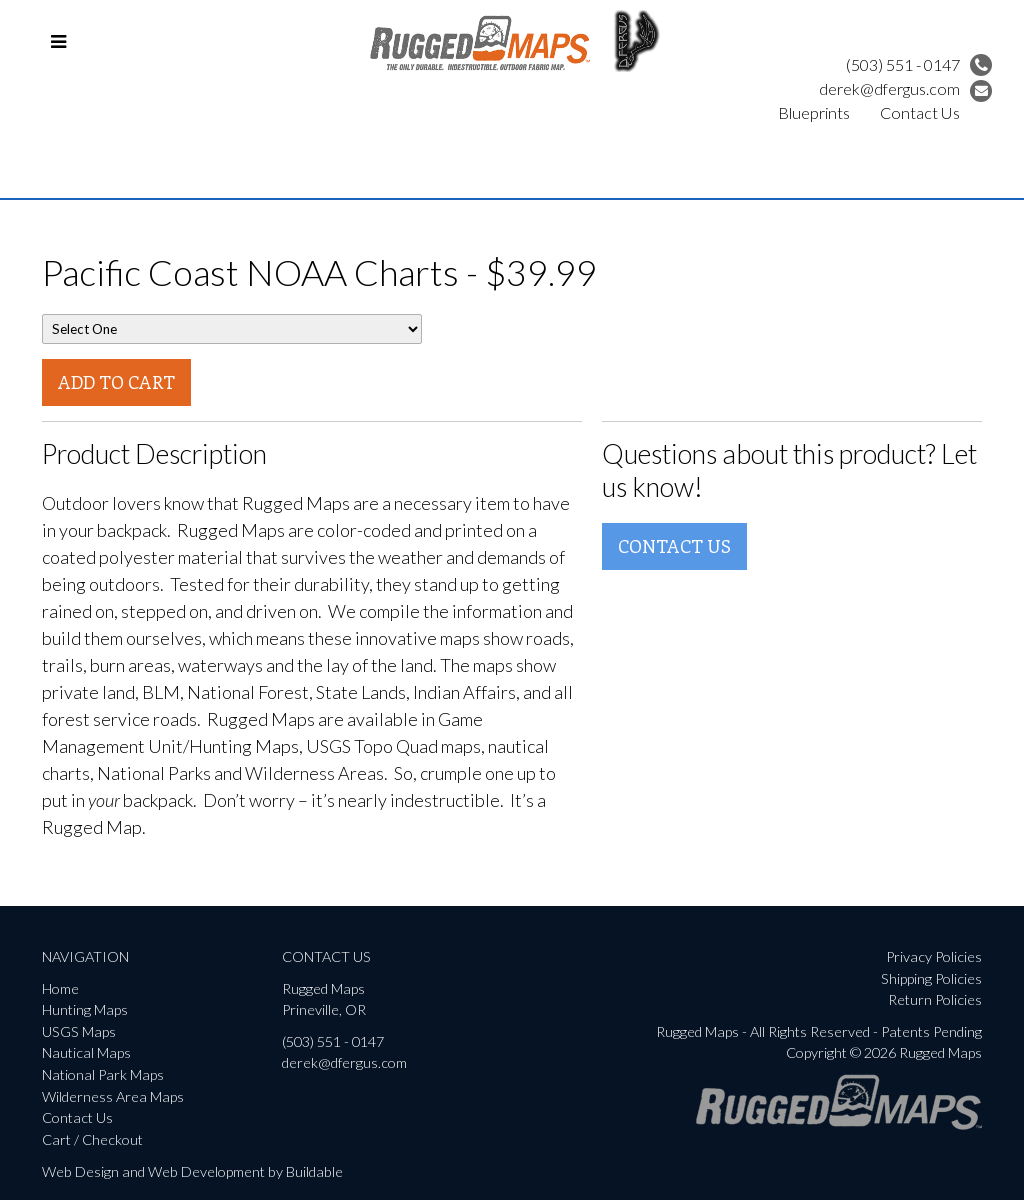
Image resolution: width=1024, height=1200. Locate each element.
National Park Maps (103, 1074)
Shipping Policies (931, 978)
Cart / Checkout (92, 1139)
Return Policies (935, 999)
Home (60, 988)
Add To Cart (116, 382)
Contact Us (920, 112)
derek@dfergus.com (905, 88)
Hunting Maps (85, 1009)
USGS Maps (79, 1031)
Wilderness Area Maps (113, 1096)
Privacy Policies (934, 956)
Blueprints (814, 112)
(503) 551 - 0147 (919, 64)
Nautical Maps (86, 1052)
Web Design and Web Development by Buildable (192, 1171)
